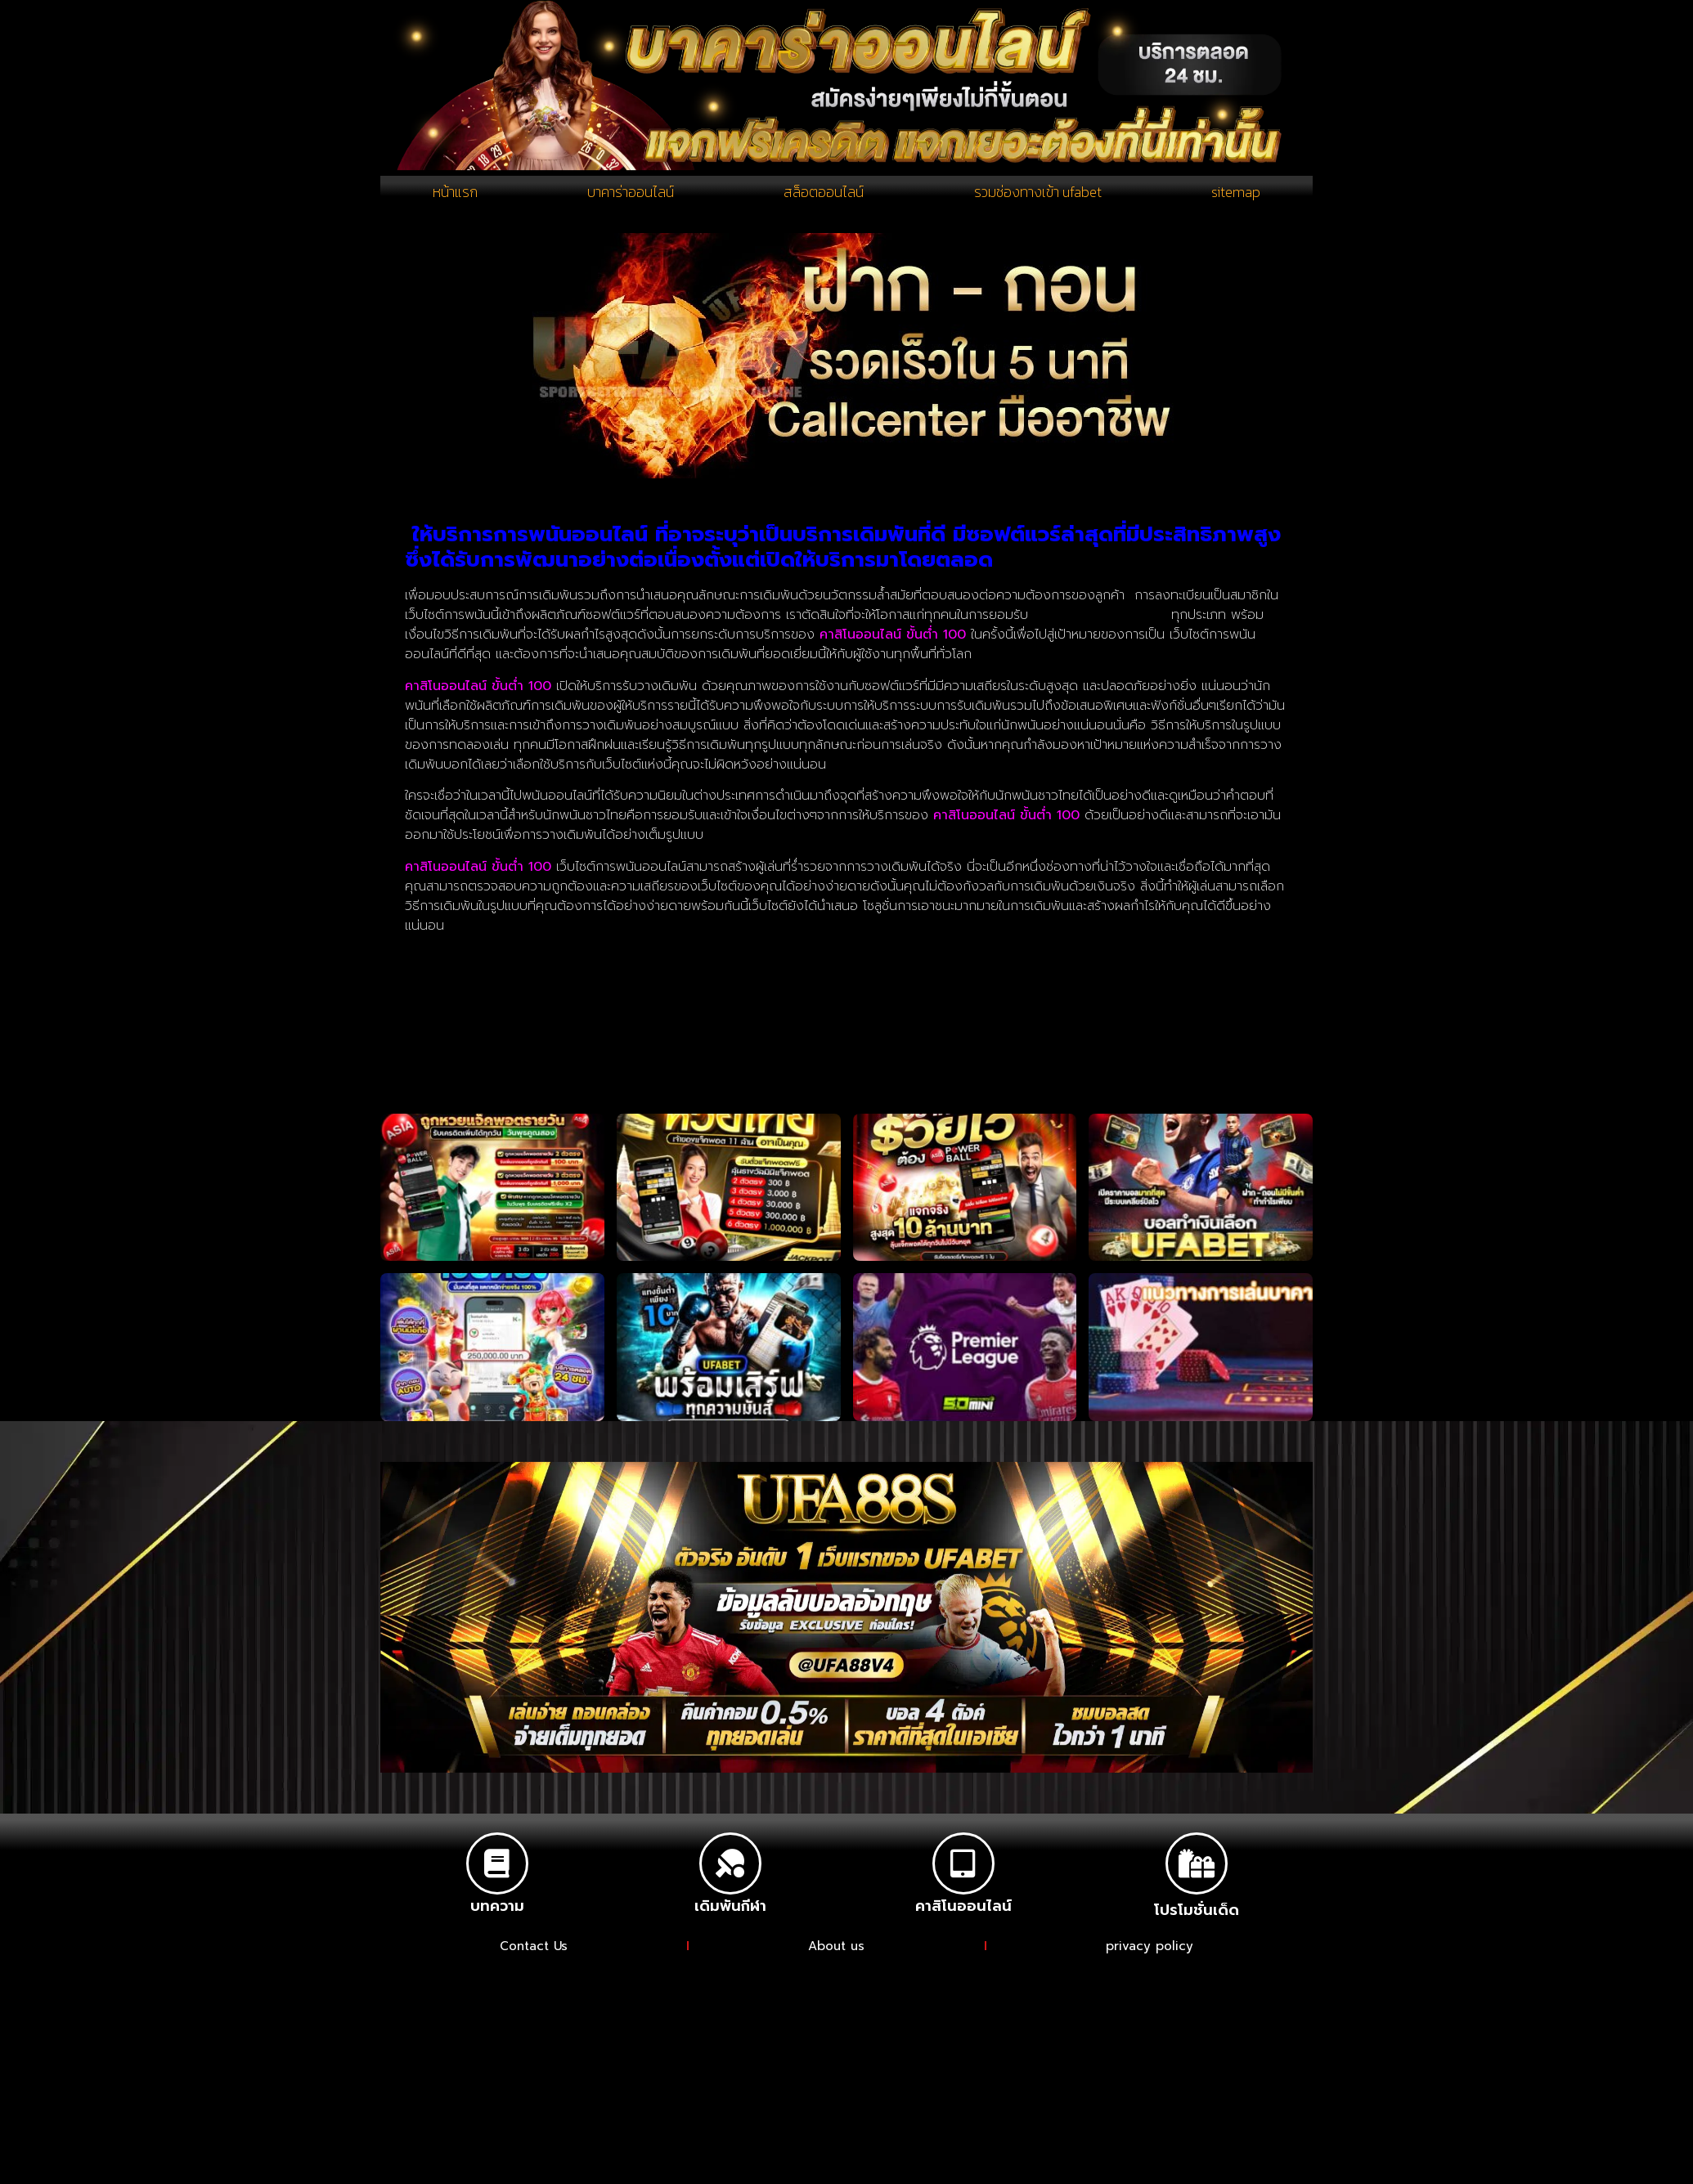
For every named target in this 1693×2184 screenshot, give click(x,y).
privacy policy (1151, 1952)
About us (839, 1952)
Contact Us (533, 1952)
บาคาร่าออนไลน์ (627, 195)
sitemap (1236, 195)
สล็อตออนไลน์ (820, 195)
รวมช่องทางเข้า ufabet (1036, 195)
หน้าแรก (454, 195)
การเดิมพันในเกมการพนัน (1099, 621)
